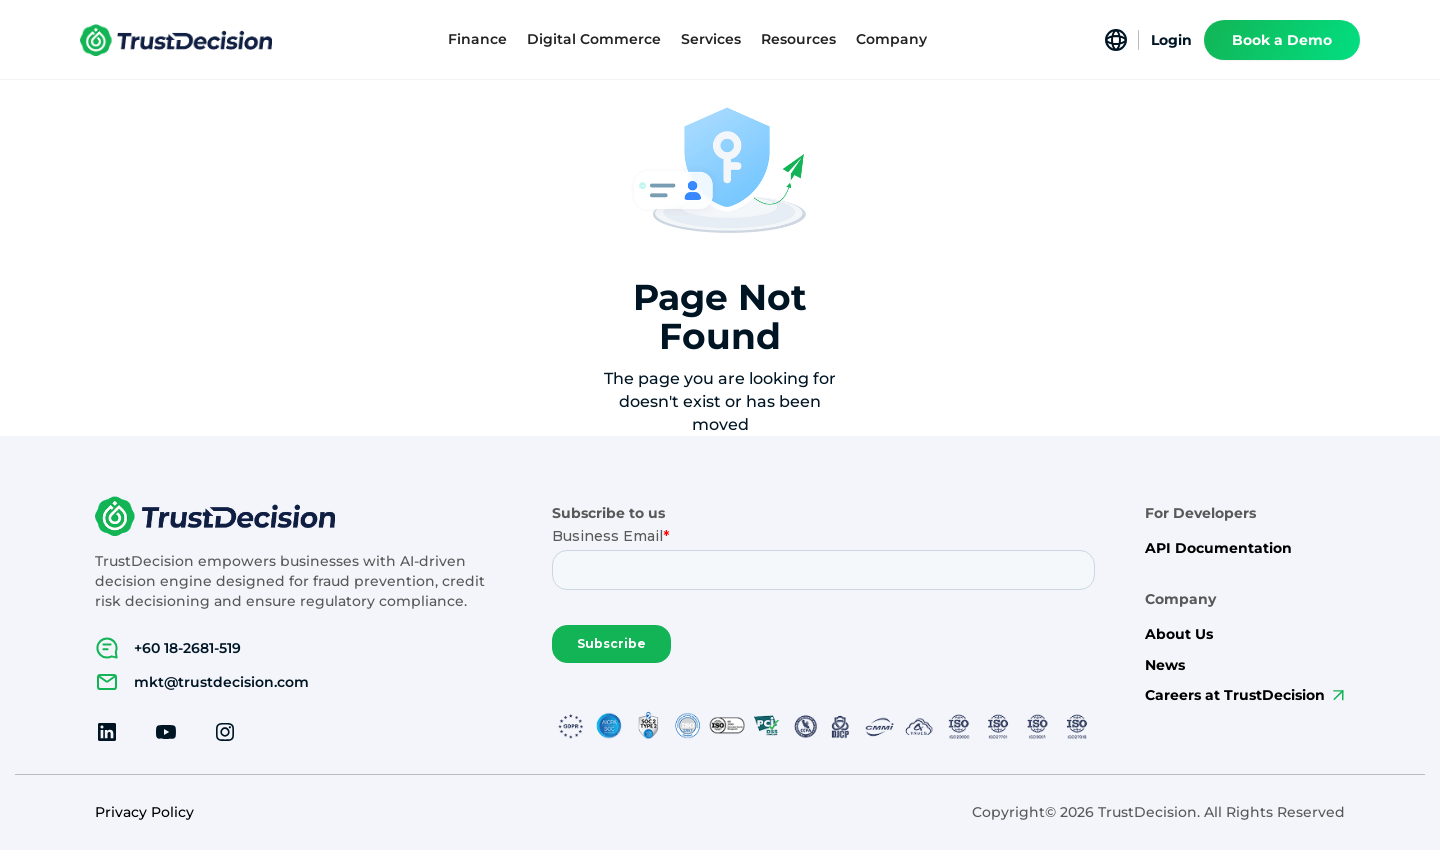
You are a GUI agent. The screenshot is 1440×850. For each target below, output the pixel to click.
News (1165, 665)
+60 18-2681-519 (187, 648)
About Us (1179, 634)
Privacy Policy (144, 812)
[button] (477, 39)
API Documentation (1218, 548)
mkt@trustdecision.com (221, 682)
